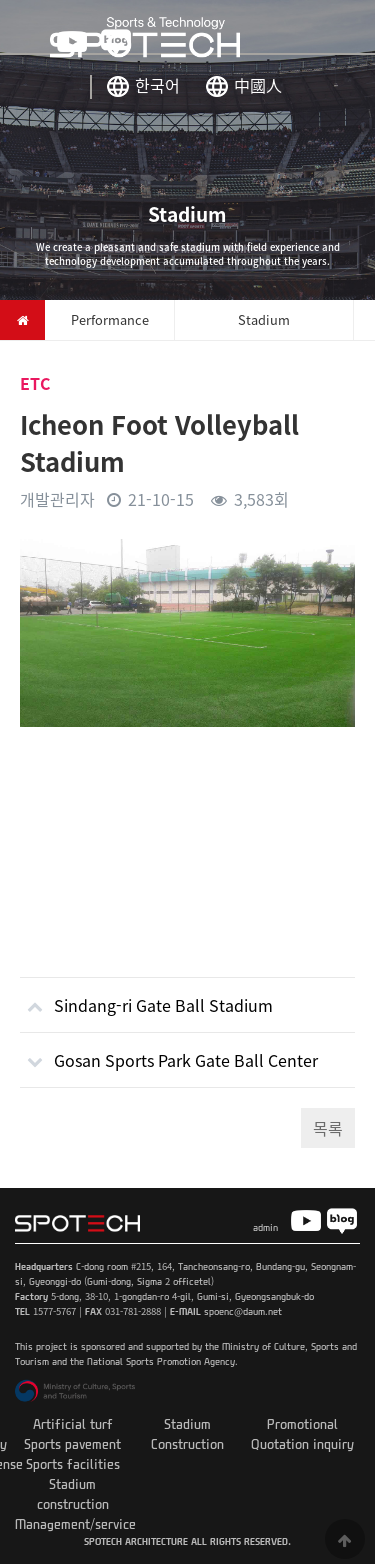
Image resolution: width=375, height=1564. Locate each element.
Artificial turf (73, 1423)
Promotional (302, 1423)
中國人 (258, 85)
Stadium (187, 1423)
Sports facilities (73, 1463)
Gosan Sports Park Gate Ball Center (169, 1052)
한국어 (157, 85)
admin (265, 1227)
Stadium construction (73, 1493)
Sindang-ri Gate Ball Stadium (146, 997)
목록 (328, 1128)
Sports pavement (72, 1443)
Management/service (75, 1523)
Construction (187, 1443)
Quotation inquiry (302, 1443)
